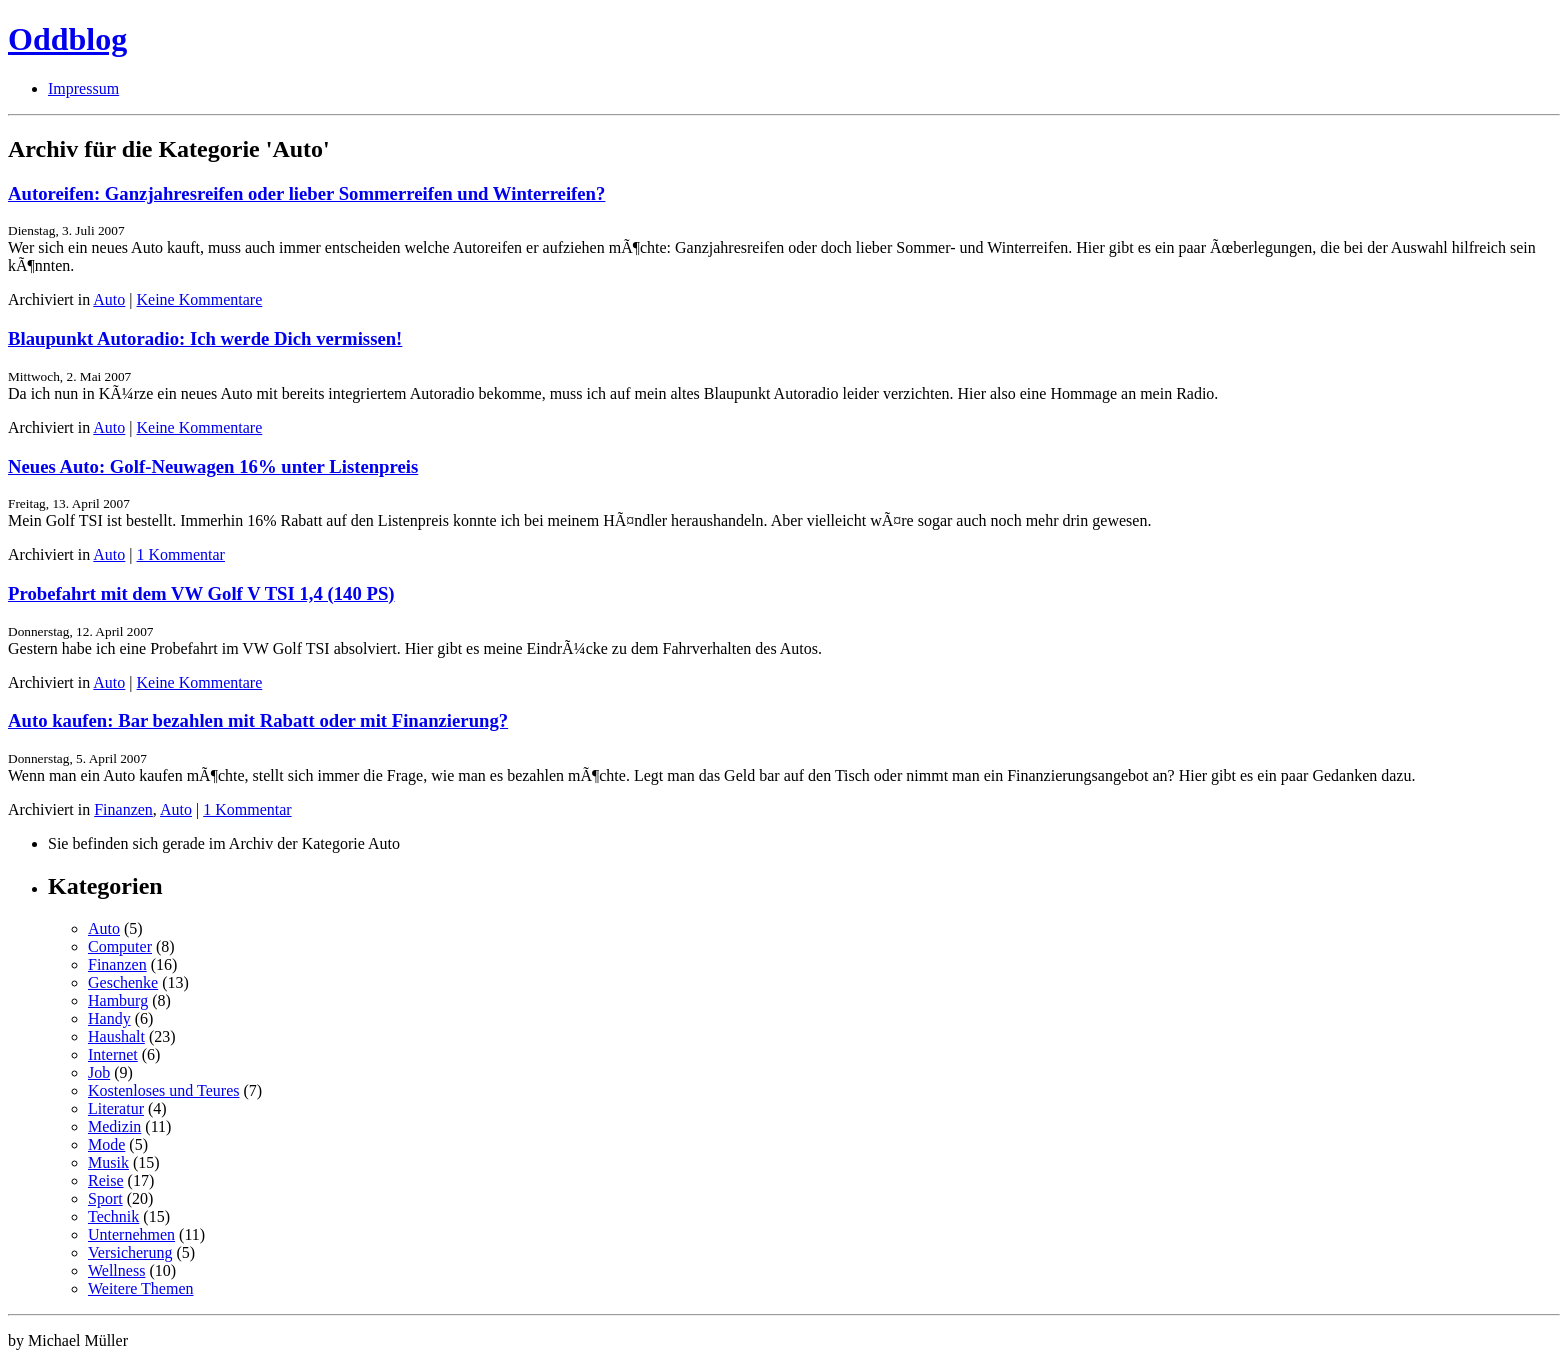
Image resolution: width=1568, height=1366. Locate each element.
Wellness (116, 1270)
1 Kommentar (181, 554)
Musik (108, 1162)
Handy (109, 1018)
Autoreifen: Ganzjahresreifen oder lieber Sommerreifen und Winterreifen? (306, 193)
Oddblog (67, 39)
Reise (106, 1180)
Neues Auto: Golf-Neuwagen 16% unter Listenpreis (213, 466)
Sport (105, 1198)
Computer (120, 946)
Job (99, 1072)
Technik (113, 1216)
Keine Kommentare (200, 299)
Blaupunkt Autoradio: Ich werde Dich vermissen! (205, 338)
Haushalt (116, 1036)
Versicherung (130, 1252)
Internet (113, 1054)
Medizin (114, 1126)
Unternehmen (131, 1234)
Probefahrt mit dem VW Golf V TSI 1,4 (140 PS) (201, 593)
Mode (106, 1144)
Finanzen (123, 809)
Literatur (116, 1108)
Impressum (83, 88)
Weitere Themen (140, 1288)
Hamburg (118, 1000)
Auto (109, 299)
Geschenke (123, 982)
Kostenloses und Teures (163, 1090)
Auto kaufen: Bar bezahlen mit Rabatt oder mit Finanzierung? (258, 720)
